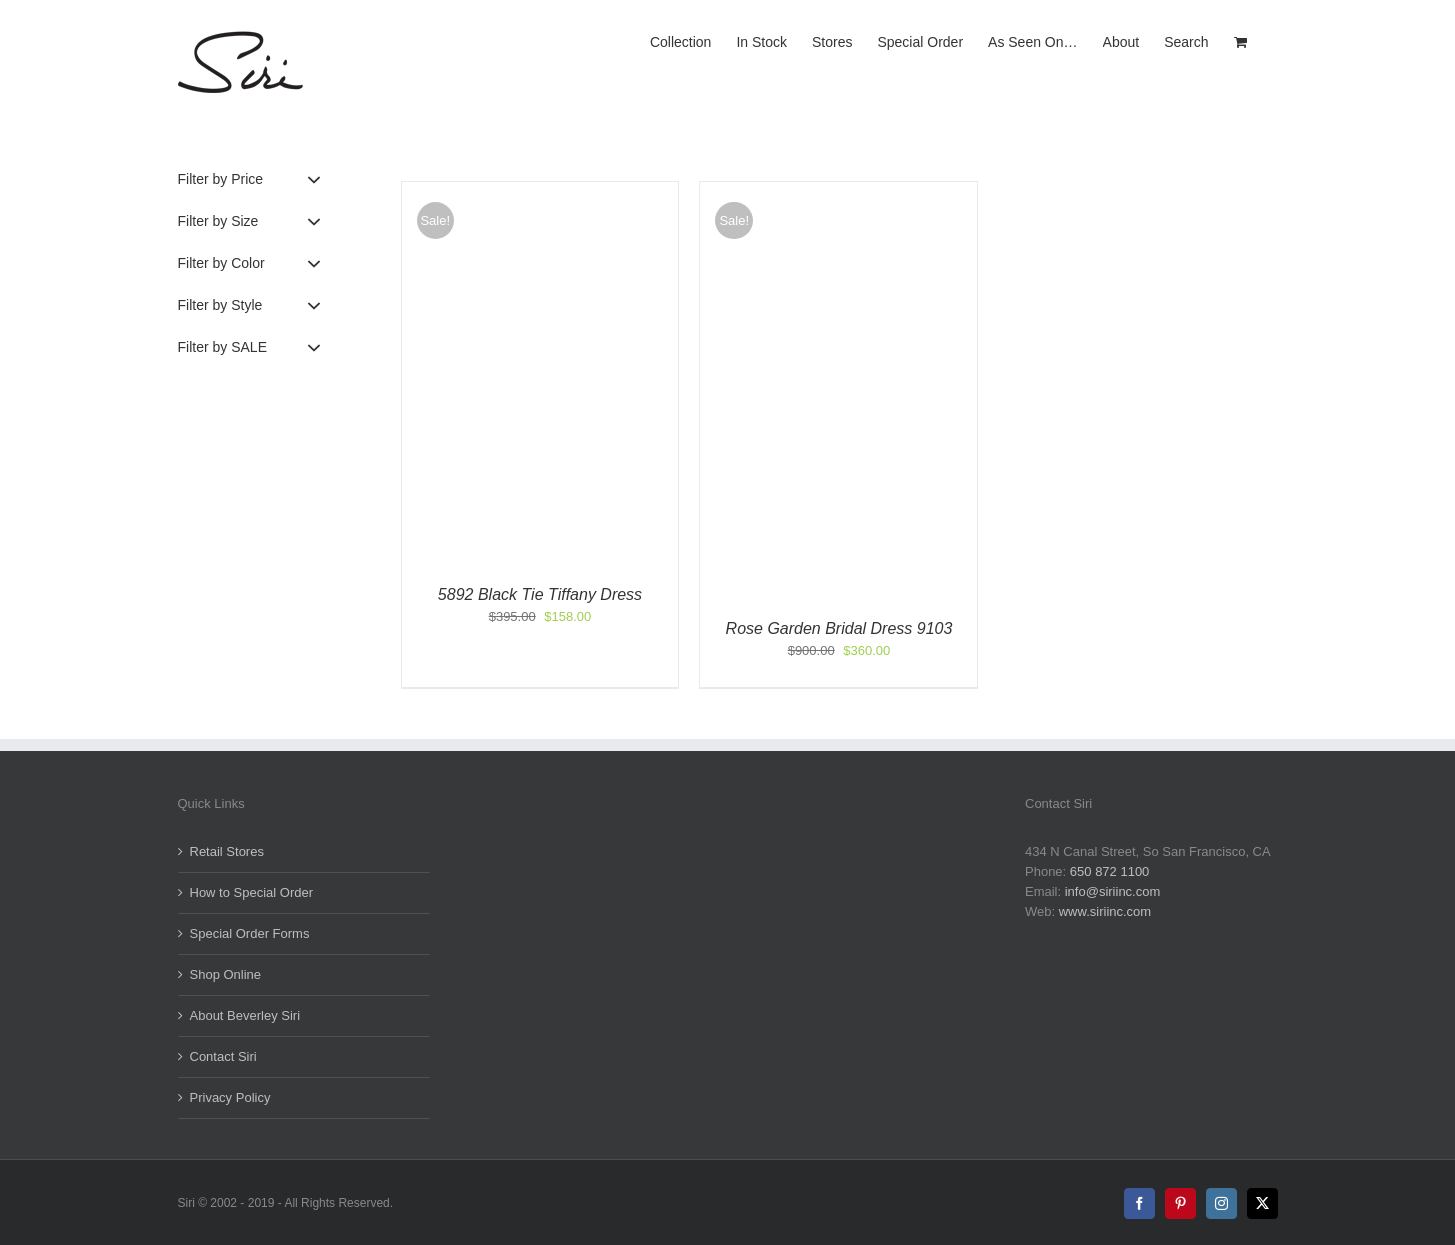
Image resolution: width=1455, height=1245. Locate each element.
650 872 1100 (1110, 871)
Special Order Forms (250, 933)
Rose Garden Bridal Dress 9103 (839, 628)
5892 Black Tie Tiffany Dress (540, 594)
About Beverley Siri (245, 1015)
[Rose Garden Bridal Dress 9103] (838, 191)
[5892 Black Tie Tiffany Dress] (540, 191)
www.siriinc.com (1105, 911)
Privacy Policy (230, 1097)
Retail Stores (227, 851)
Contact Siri (223, 1056)
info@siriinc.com (1113, 891)
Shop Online (226, 974)
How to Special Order (252, 892)
